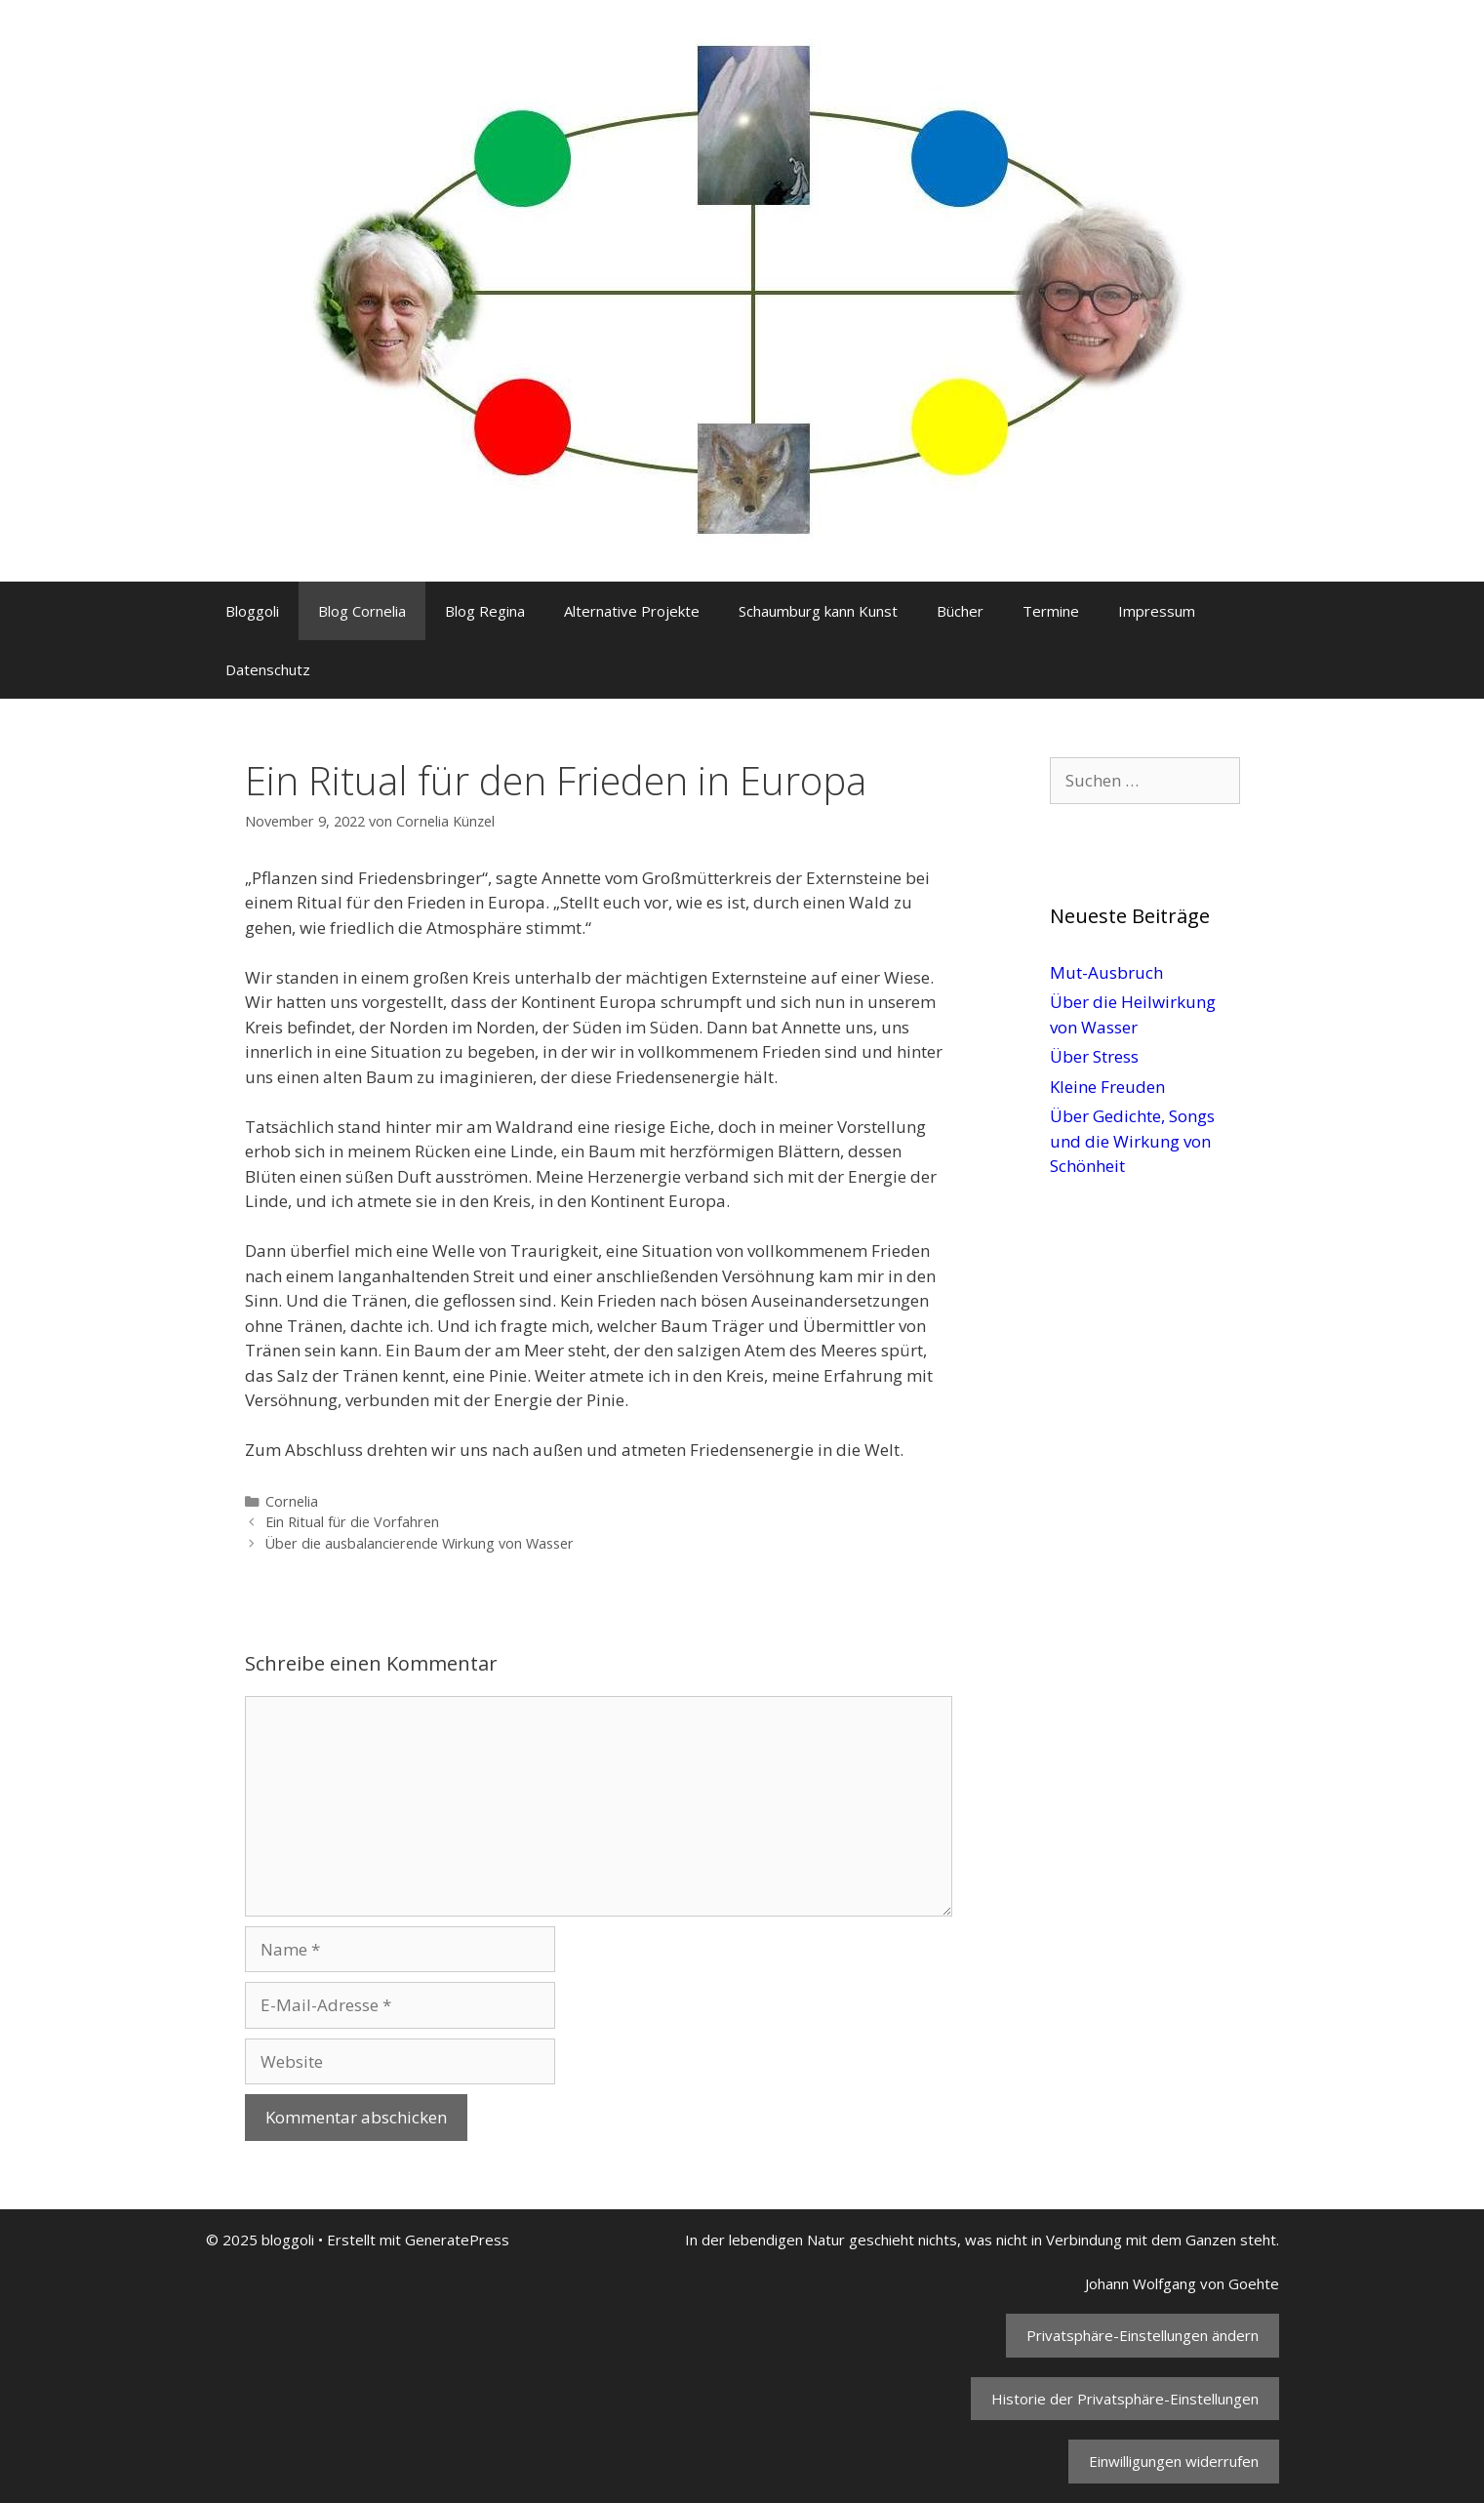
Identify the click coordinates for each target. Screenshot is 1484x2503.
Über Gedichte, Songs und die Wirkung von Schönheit (1132, 1141)
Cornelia (291, 1501)
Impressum (1156, 611)
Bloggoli (252, 611)
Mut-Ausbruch (1106, 972)
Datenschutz (267, 669)
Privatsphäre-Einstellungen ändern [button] (1142, 2335)
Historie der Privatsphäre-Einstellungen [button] (1125, 2398)
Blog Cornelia (362, 611)
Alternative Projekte (632, 611)
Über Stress (1094, 1056)
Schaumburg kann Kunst (818, 611)
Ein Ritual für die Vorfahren (352, 1522)
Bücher (960, 611)
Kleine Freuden (1107, 1086)
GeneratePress (457, 2239)
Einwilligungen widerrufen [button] (1174, 2461)
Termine (1051, 611)
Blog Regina (485, 611)
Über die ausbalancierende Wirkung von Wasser (419, 1543)
